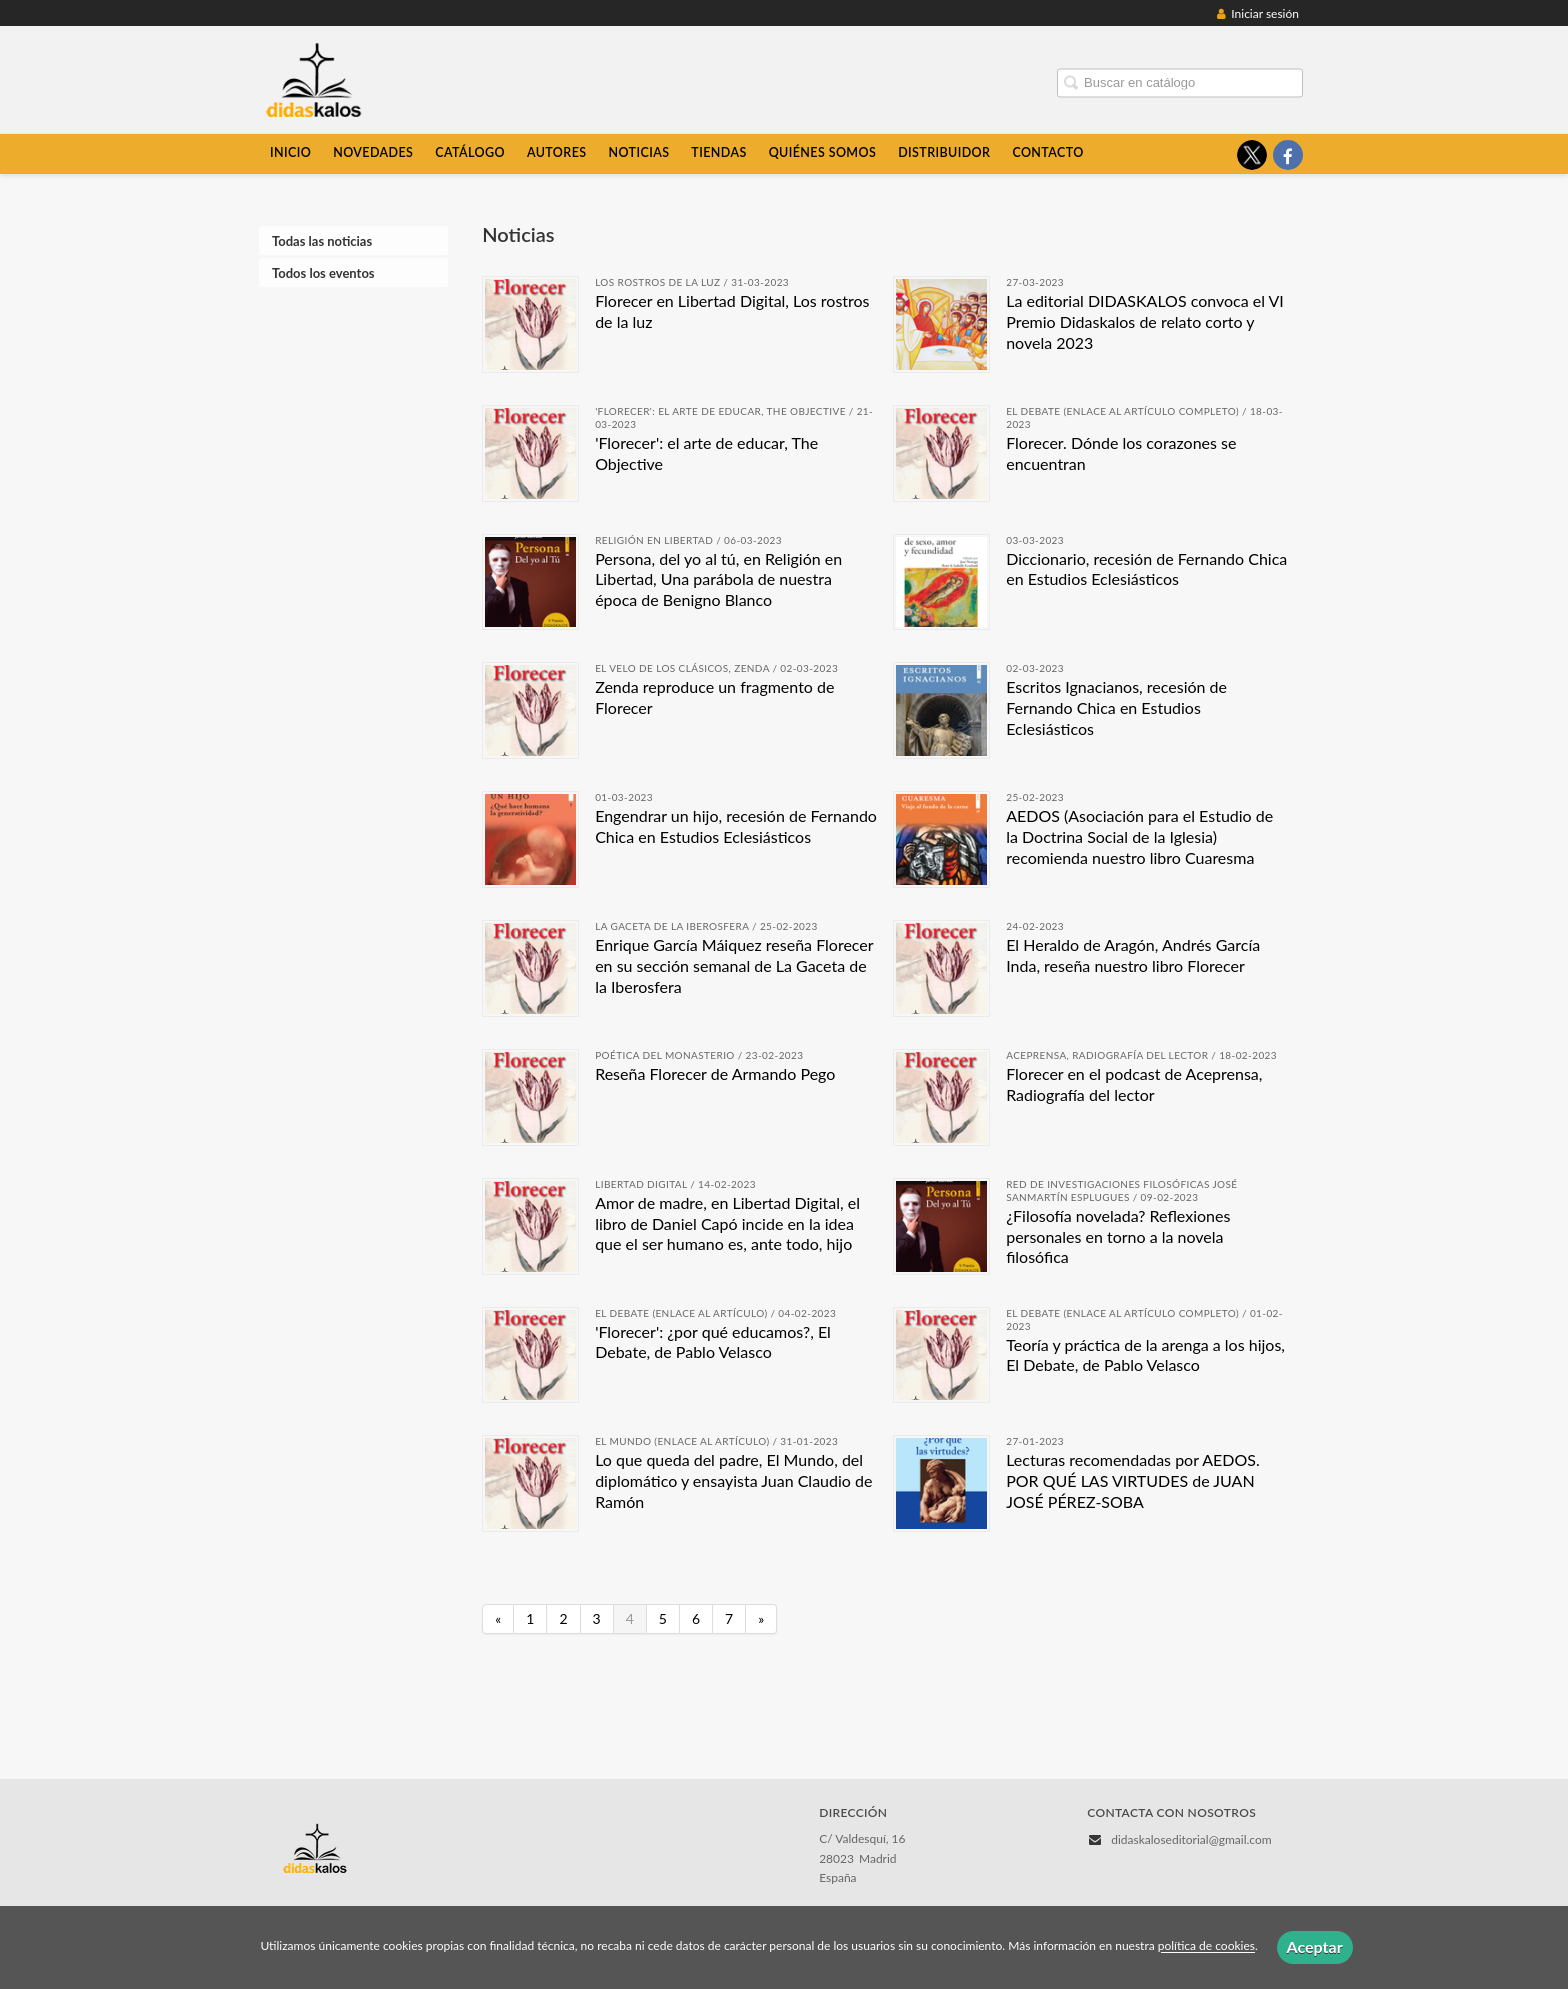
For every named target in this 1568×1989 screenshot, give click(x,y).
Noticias (638, 152)
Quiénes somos (823, 152)
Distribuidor (944, 152)
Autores (557, 152)
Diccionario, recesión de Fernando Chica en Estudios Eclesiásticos (1146, 569)
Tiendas (718, 152)
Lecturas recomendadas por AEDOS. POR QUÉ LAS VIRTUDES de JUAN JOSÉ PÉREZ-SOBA (1133, 1480)
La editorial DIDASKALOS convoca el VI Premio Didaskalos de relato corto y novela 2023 (1145, 321)
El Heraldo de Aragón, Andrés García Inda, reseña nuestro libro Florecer (1133, 955)
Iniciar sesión (1258, 13)
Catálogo (470, 152)
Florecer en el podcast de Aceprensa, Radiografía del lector (1134, 1084)
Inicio (290, 152)
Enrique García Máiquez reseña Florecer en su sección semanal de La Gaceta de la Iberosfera (734, 965)
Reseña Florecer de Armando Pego (715, 1073)
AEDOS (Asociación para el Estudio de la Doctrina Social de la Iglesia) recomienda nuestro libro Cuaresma (1139, 836)
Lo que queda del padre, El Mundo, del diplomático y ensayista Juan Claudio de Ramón (733, 1480)
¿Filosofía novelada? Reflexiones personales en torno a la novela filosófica (1118, 1236)
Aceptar (1315, 1946)
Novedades (373, 152)
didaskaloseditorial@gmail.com (1191, 1839)
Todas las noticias (322, 241)
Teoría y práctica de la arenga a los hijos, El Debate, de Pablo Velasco (1145, 1355)
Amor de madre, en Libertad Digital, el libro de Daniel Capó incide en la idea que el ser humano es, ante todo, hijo (727, 1223)
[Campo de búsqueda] (1180, 82)
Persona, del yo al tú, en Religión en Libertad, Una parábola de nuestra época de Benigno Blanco (718, 579)
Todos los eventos (323, 273)
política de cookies (1206, 1946)
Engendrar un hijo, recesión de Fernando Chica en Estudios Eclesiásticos (736, 826)
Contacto (1047, 152)
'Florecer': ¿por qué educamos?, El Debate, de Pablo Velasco (713, 1342)
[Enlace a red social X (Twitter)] (1252, 155)
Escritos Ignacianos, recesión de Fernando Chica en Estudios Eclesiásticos (1116, 707)
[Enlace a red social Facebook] (1288, 155)
